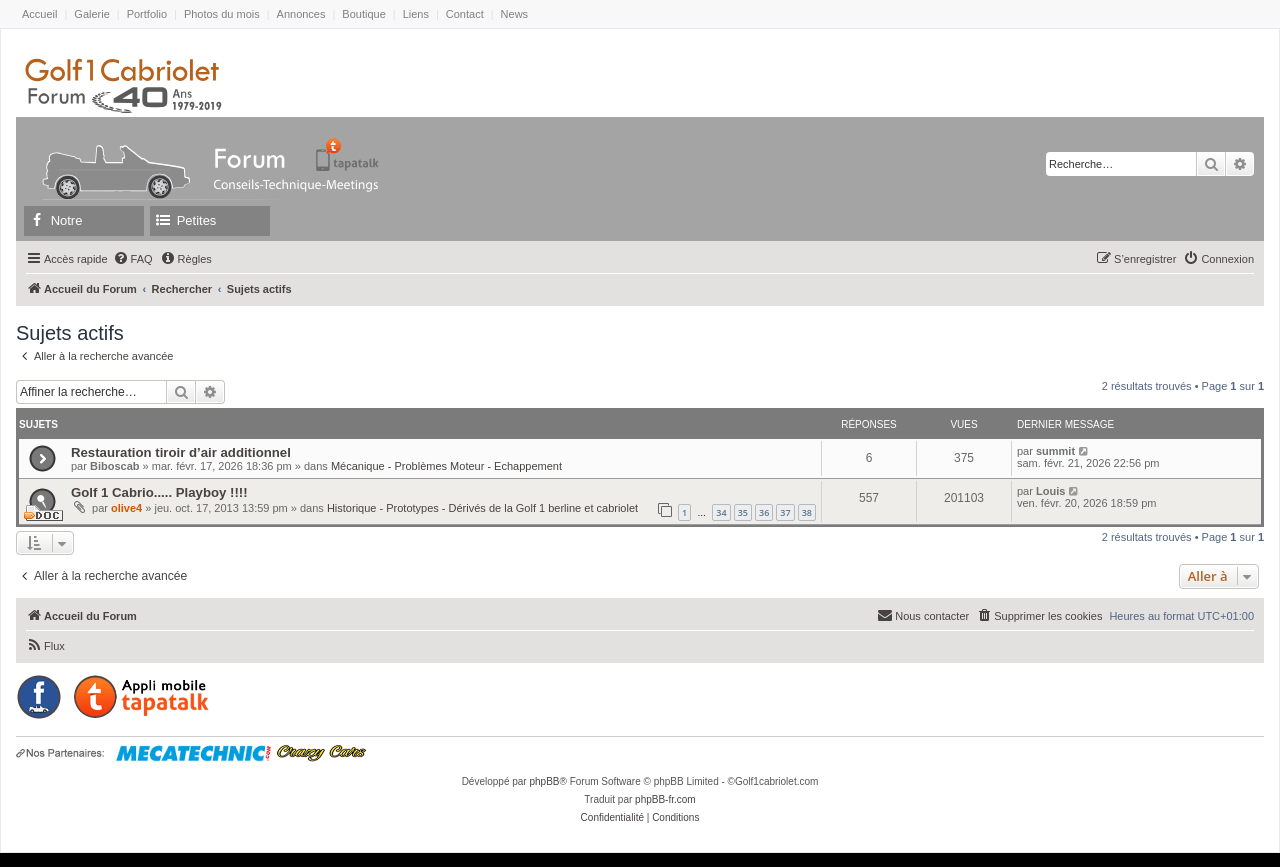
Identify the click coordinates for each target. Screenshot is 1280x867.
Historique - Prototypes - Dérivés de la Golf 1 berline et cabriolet (482, 508)
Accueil (39, 14)
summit (1055, 451)
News (515, 14)
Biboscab (115, 466)
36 (764, 512)
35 (743, 512)
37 (785, 512)
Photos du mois (222, 14)
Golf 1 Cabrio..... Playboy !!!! (159, 492)
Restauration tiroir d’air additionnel (181, 452)
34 (721, 512)
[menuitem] (133, 259)
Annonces (301, 14)
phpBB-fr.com (665, 799)
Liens (416, 14)
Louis (1050, 491)
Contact (465, 14)
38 (807, 512)
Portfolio (147, 14)
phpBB (544, 781)
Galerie (91, 14)
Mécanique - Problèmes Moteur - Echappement (446, 466)
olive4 (126, 508)
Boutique (363, 14)
